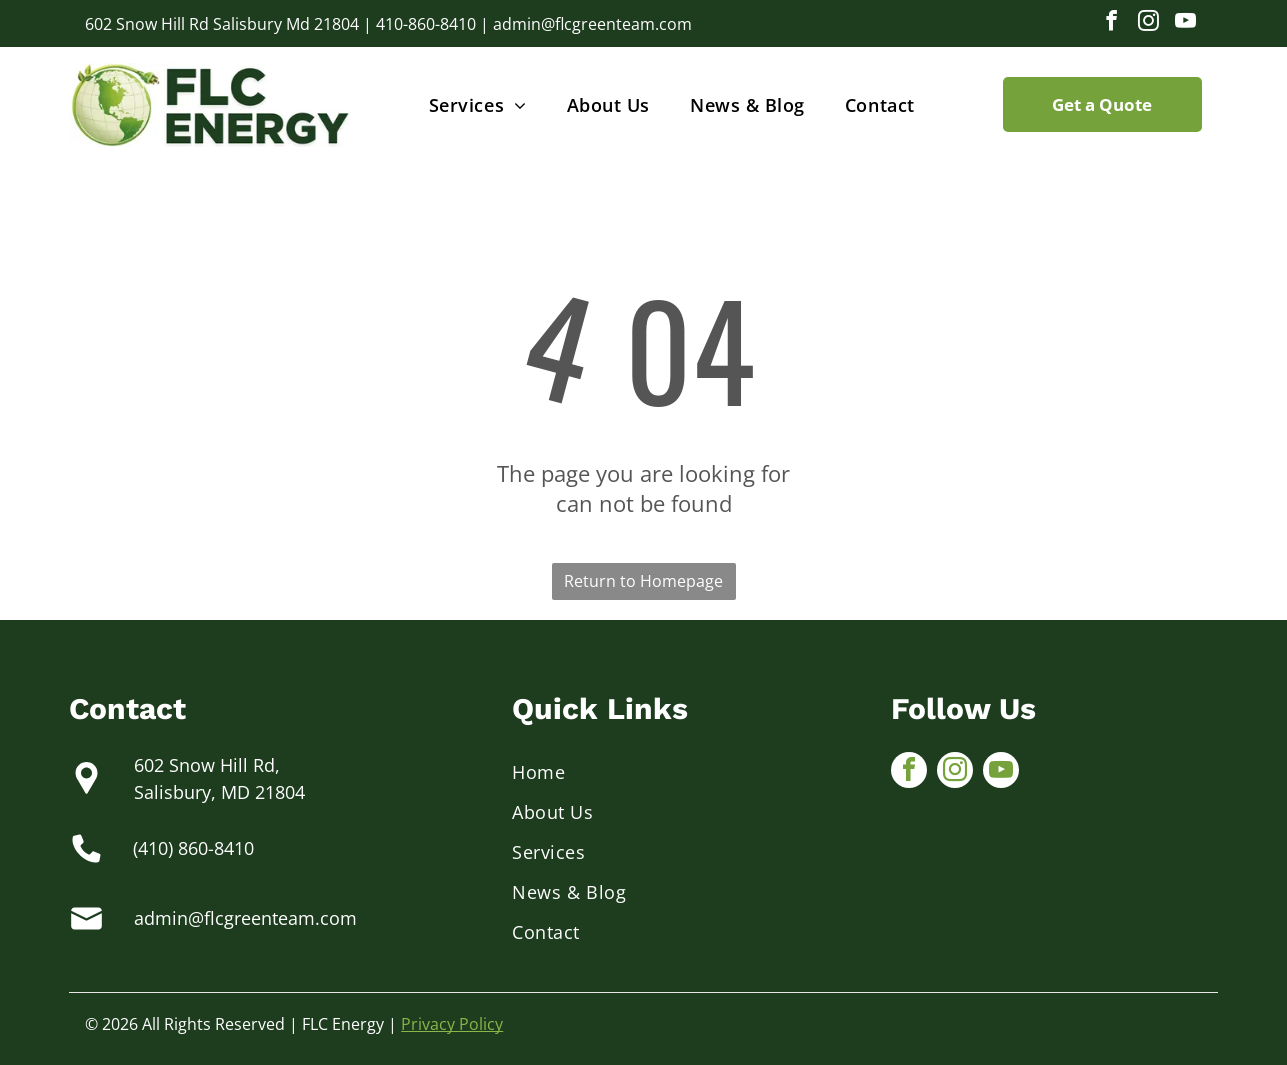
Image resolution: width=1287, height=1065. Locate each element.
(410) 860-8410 (193, 848)
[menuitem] (478, 105)
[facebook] (1112, 23)
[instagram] (1149, 23)
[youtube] (1186, 23)
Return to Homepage (643, 581)
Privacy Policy (452, 1024)
